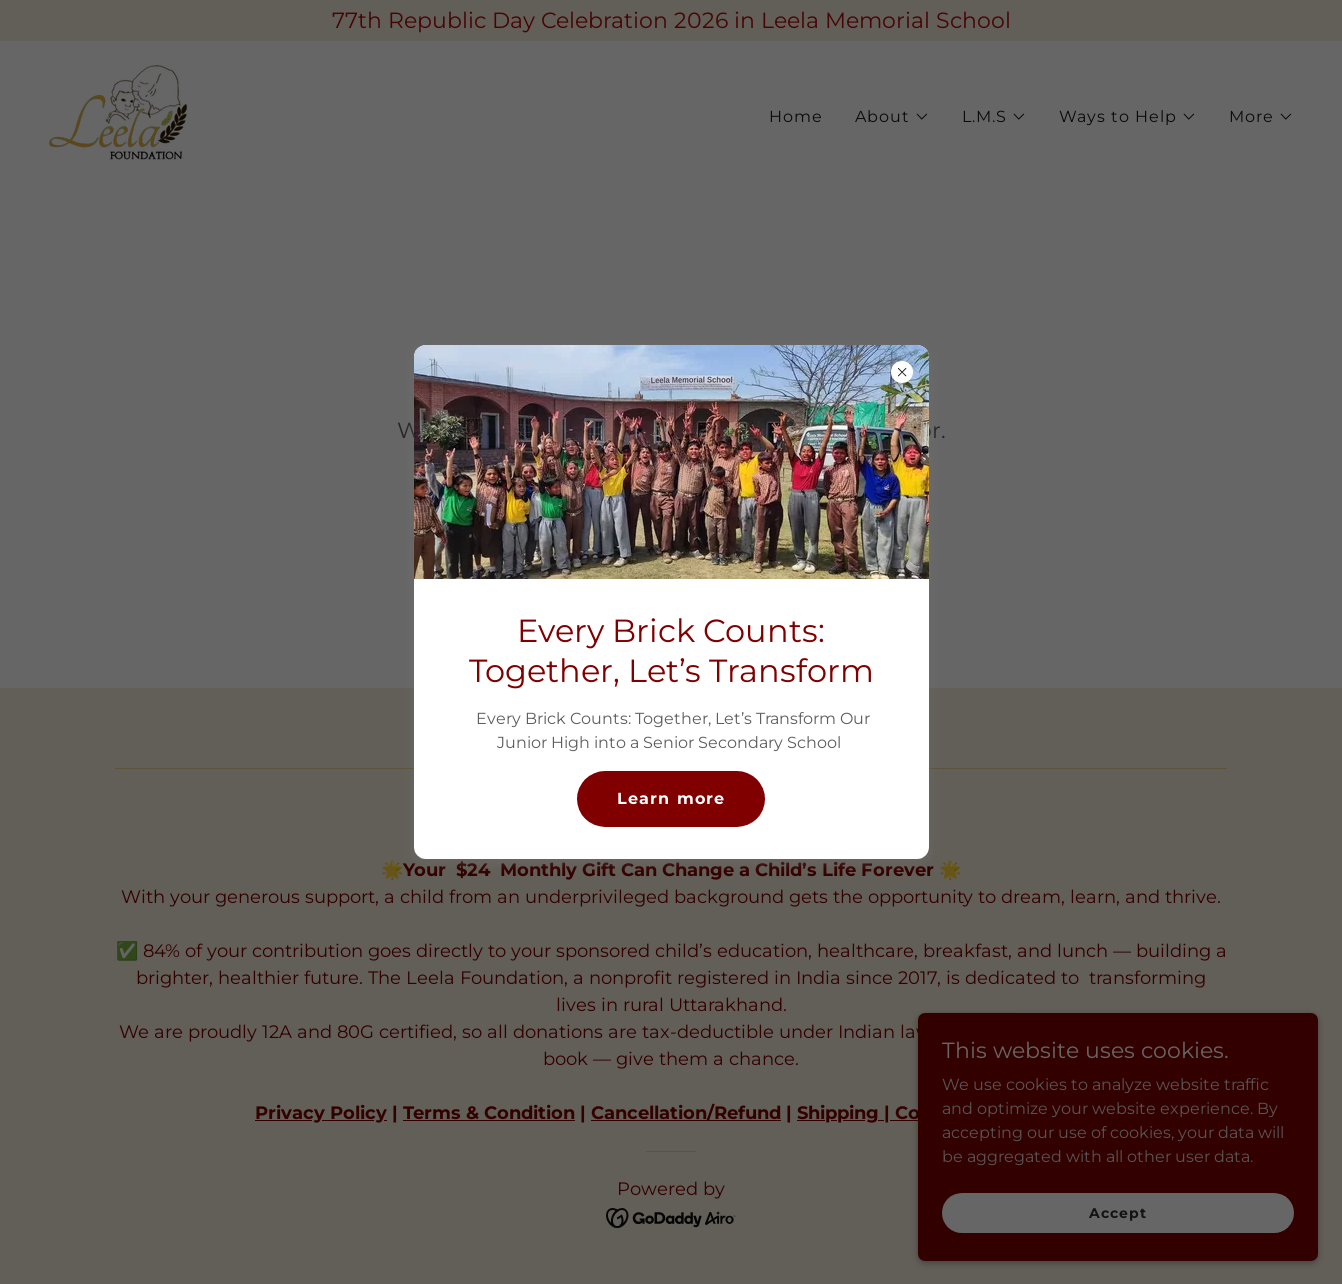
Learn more (670, 798)
